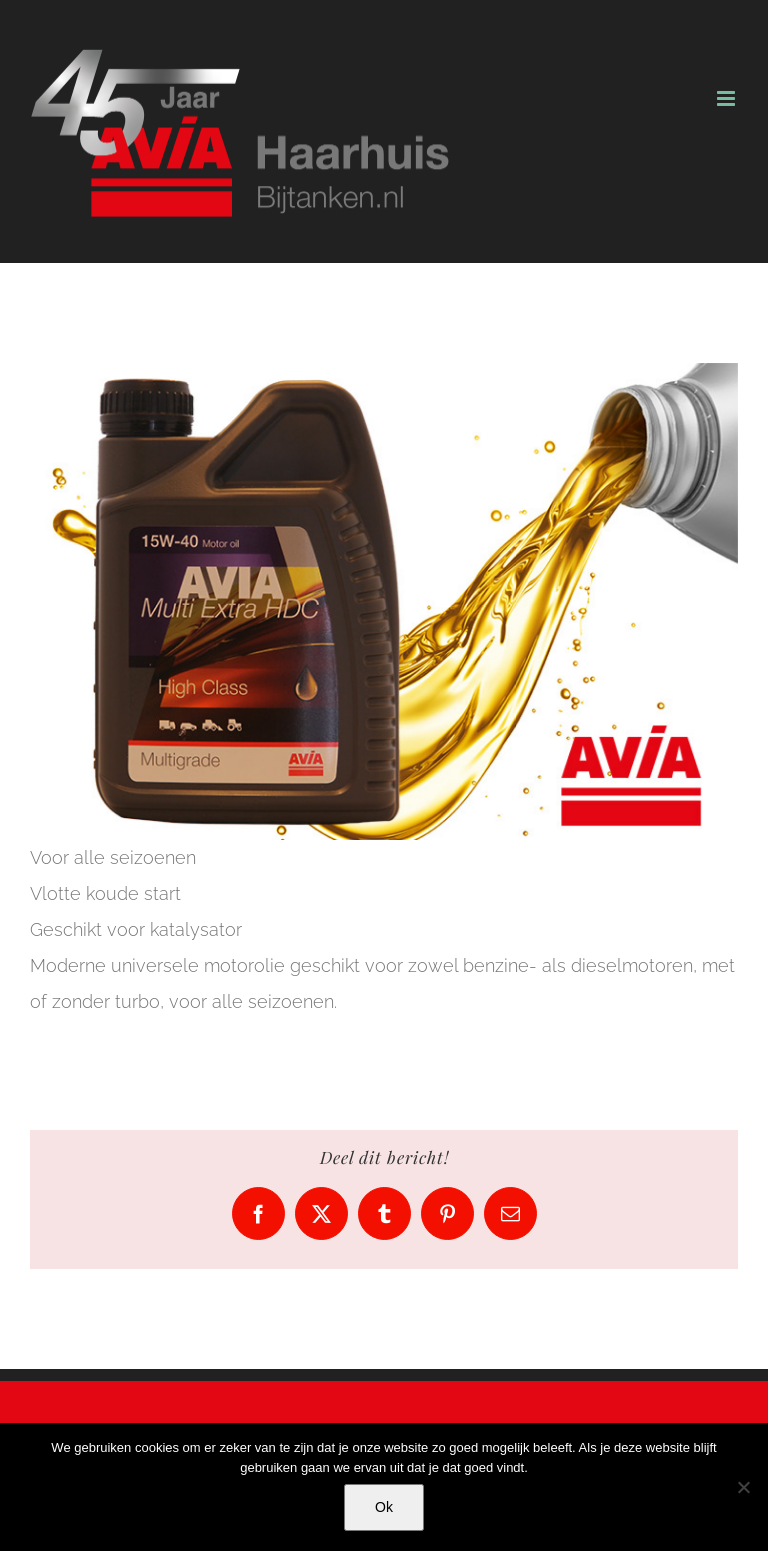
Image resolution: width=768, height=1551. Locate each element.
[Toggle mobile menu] (727, 98)
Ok (384, 1507)
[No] (743, 1487)
